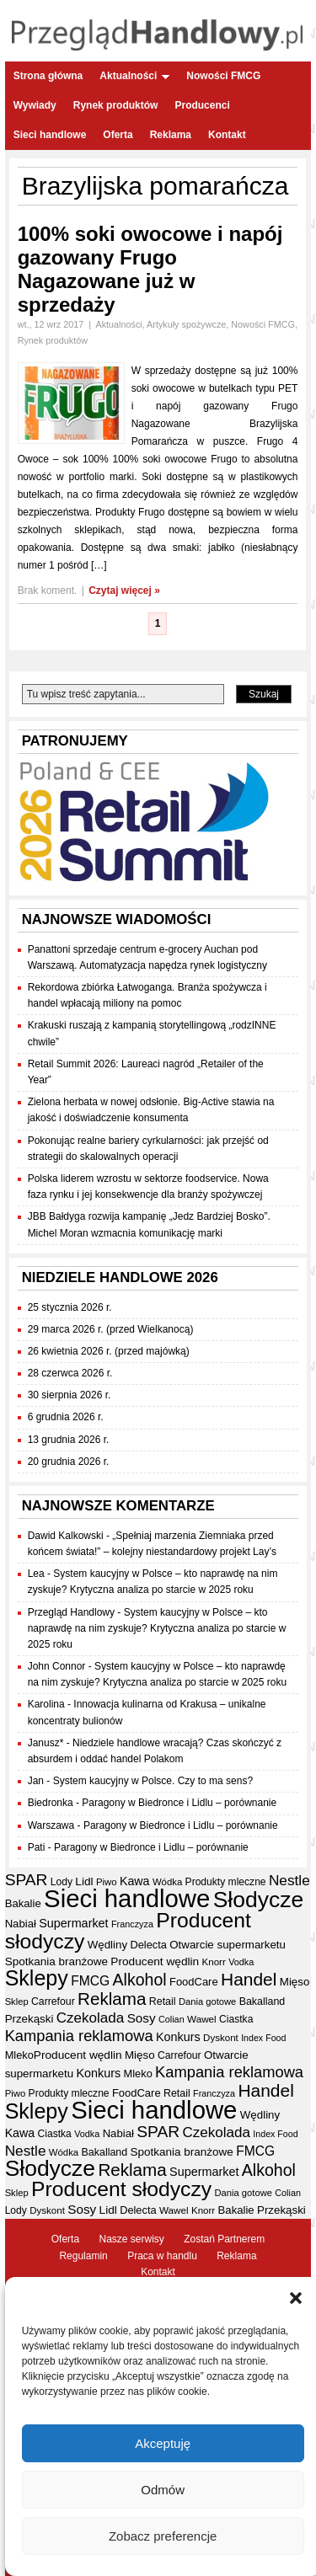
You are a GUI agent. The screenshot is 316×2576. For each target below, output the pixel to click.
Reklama (170, 135)
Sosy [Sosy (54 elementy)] (141, 2018)
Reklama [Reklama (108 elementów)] (112, 1998)
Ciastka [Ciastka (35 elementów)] (236, 2019)
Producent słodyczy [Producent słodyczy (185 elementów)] (121, 2189)
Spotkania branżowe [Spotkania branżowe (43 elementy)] (56, 1961)
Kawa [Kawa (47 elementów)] (135, 1881)
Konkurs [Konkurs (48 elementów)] (178, 2037)
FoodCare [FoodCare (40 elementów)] (193, 1981)
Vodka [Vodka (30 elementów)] (241, 1962)
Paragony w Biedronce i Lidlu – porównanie (179, 1803)
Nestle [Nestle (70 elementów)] (289, 1880)
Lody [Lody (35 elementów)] (61, 1882)
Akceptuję (162, 2443)
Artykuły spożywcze (186, 324)
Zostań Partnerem (224, 2239)
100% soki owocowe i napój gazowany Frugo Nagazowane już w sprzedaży (150, 269)
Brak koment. (48, 590)
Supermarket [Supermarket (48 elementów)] (73, 1923)
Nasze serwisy (131, 2239)
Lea (36, 1573)
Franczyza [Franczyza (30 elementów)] (132, 1924)
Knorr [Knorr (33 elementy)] (214, 1962)
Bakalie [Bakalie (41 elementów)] (23, 1903)
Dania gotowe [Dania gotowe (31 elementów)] (207, 2001)
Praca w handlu (162, 2256)
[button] (295, 2298)
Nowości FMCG (223, 76)
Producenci (201, 105)
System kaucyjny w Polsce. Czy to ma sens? (153, 1781)
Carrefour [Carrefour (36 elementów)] (53, 2001)
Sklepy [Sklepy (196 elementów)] (36, 1978)
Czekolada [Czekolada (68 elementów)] (90, 2018)
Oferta (117, 135)
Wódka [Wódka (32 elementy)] (167, 1882)
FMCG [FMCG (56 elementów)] (90, 1981)
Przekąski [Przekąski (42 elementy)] (29, 2018)
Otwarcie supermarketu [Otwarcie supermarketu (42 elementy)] (227, 1944)
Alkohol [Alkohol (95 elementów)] (140, 1979)
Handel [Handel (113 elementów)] (248, 1979)
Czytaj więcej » (124, 590)
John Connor (57, 1666)
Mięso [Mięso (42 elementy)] (295, 1981)
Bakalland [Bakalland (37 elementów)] (262, 2001)
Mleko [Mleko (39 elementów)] (19, 2055)
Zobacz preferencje (163, 2536)
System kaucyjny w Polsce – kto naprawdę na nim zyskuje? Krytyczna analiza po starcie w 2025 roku (157, 1628)
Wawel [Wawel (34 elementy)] (202, 2018)
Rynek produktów (115, 105)
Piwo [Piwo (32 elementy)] (106, 1882)
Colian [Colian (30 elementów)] (171, 2019)
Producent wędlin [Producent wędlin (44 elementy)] (154, 1961)
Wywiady (34, 105)
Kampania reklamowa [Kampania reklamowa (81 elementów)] (79, 2035)
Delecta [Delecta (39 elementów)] (148, 1944)
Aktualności (134, 76)
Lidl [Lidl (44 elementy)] (84, 1881)
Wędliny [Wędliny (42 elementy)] (107, 1944)
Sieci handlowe (50, 135)
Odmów (163, 2489)
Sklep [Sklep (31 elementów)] (17, 2001)
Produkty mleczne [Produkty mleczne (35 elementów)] (225, 1882)
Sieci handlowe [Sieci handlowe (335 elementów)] (127, 1898)
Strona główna (48, 76)
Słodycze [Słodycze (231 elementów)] (258, 1899)
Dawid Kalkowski (66, 1536)
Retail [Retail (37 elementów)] (162, 2001)
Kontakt (227, 135)
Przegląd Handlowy (71, 1612)
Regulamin (83, 2256)
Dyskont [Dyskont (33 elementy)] (220, 2038)
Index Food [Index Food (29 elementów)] (263, 2038)
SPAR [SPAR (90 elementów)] (26, 1880)
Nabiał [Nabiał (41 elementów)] (20, 1923)
